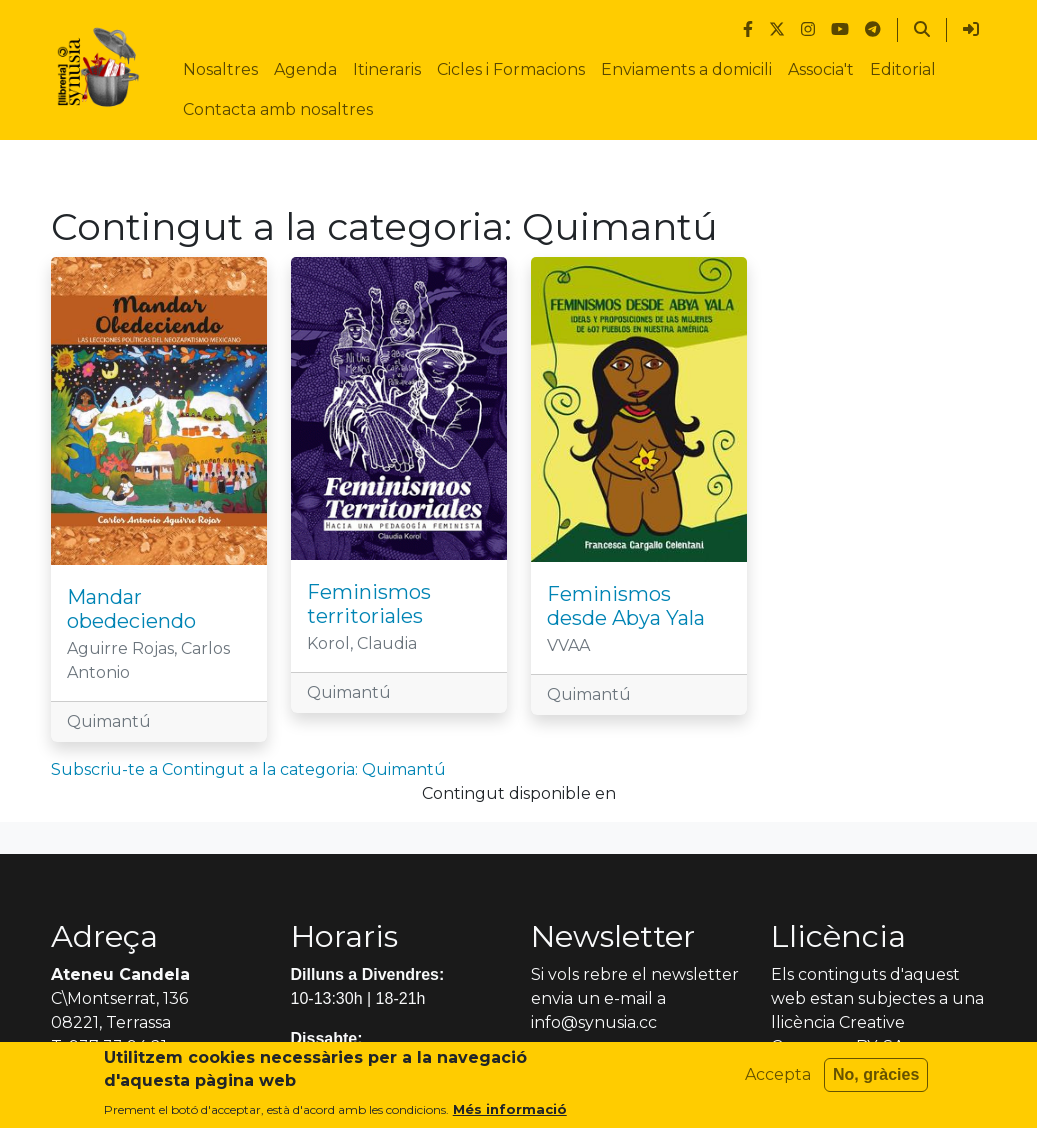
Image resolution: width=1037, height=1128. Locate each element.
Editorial (903, 69)
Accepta (778, 1081)
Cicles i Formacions (511, 69)
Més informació (510, 1116)
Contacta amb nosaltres (278, 109)
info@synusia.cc (594, 1022)
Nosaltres (220, 69)
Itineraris (387, 69)
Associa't (821, 69)
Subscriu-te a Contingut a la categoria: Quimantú (248, 769)
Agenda (305, 69)
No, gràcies (876, 1081)
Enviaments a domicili (686, 69)
